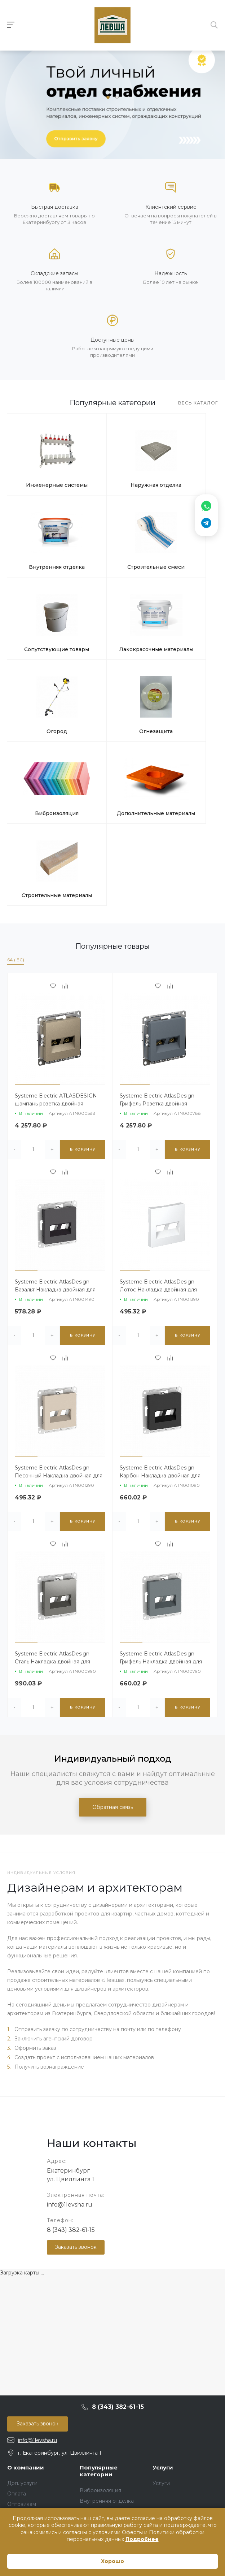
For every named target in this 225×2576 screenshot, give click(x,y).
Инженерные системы (42, 469)
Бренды (17, 2344)
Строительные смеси (42, 539)
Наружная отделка (111, 466)
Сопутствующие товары (112, 539)
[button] (108, 97)
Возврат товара (27, 2305)
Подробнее (142, 2539)
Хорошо (112, 2561)
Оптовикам (21, 2284)
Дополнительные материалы (42, 672)
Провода (91, 2380)
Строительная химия (106, 2401)
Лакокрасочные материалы (181, 539)
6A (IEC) (15, 740)
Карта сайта (22, 2354)
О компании (25, 2247)
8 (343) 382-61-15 (71, 2009)
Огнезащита (111, 606)
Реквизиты (21, 2315)
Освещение (95, 2369)
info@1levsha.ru (69, 1984)
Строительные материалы (111, 672)
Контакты (19, 2365)
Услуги (163, 2247)
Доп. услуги (22, 2263)
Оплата (16, 2273)
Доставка (19, 2294)
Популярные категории (99, 2251)
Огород (42, 606)
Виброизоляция (181, 606)
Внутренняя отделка (181, 469)
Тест (85, 2422)
